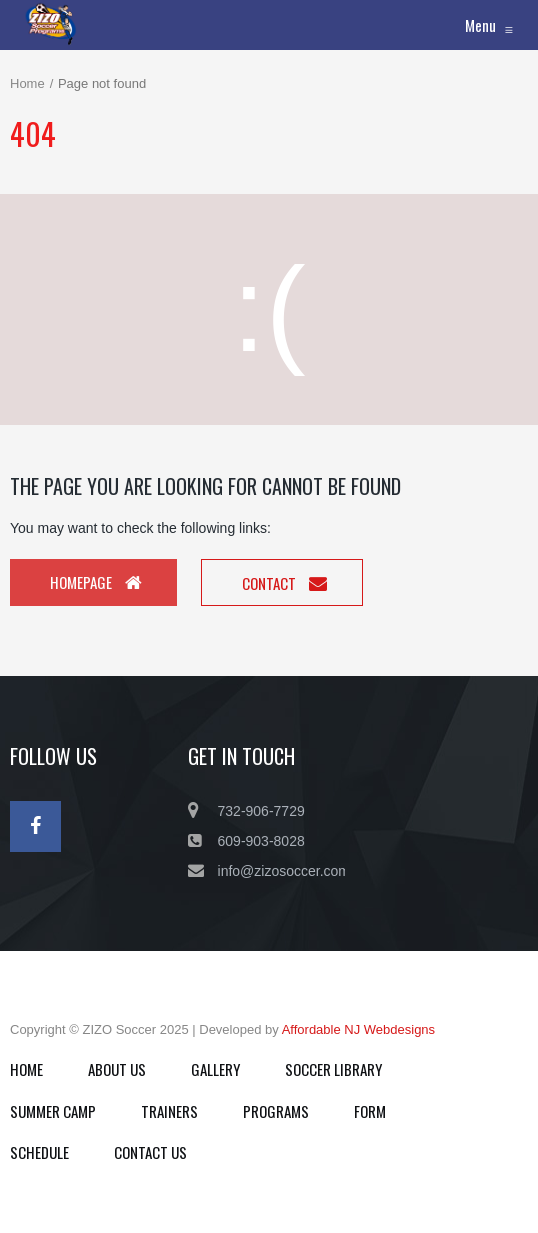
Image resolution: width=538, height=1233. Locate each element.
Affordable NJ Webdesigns (358, 1029)
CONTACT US (150, 1152)
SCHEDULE (39, 1152)
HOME (26, 1069)
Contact (284, 583)
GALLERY (215, 1069)
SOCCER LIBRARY (333, 1069)
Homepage (96, 582)
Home (27, 83)
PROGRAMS (276, 1111)
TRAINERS (169, 1111)
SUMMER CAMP (53, 1111)
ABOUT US (117, 1069)
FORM (370, 1111)
